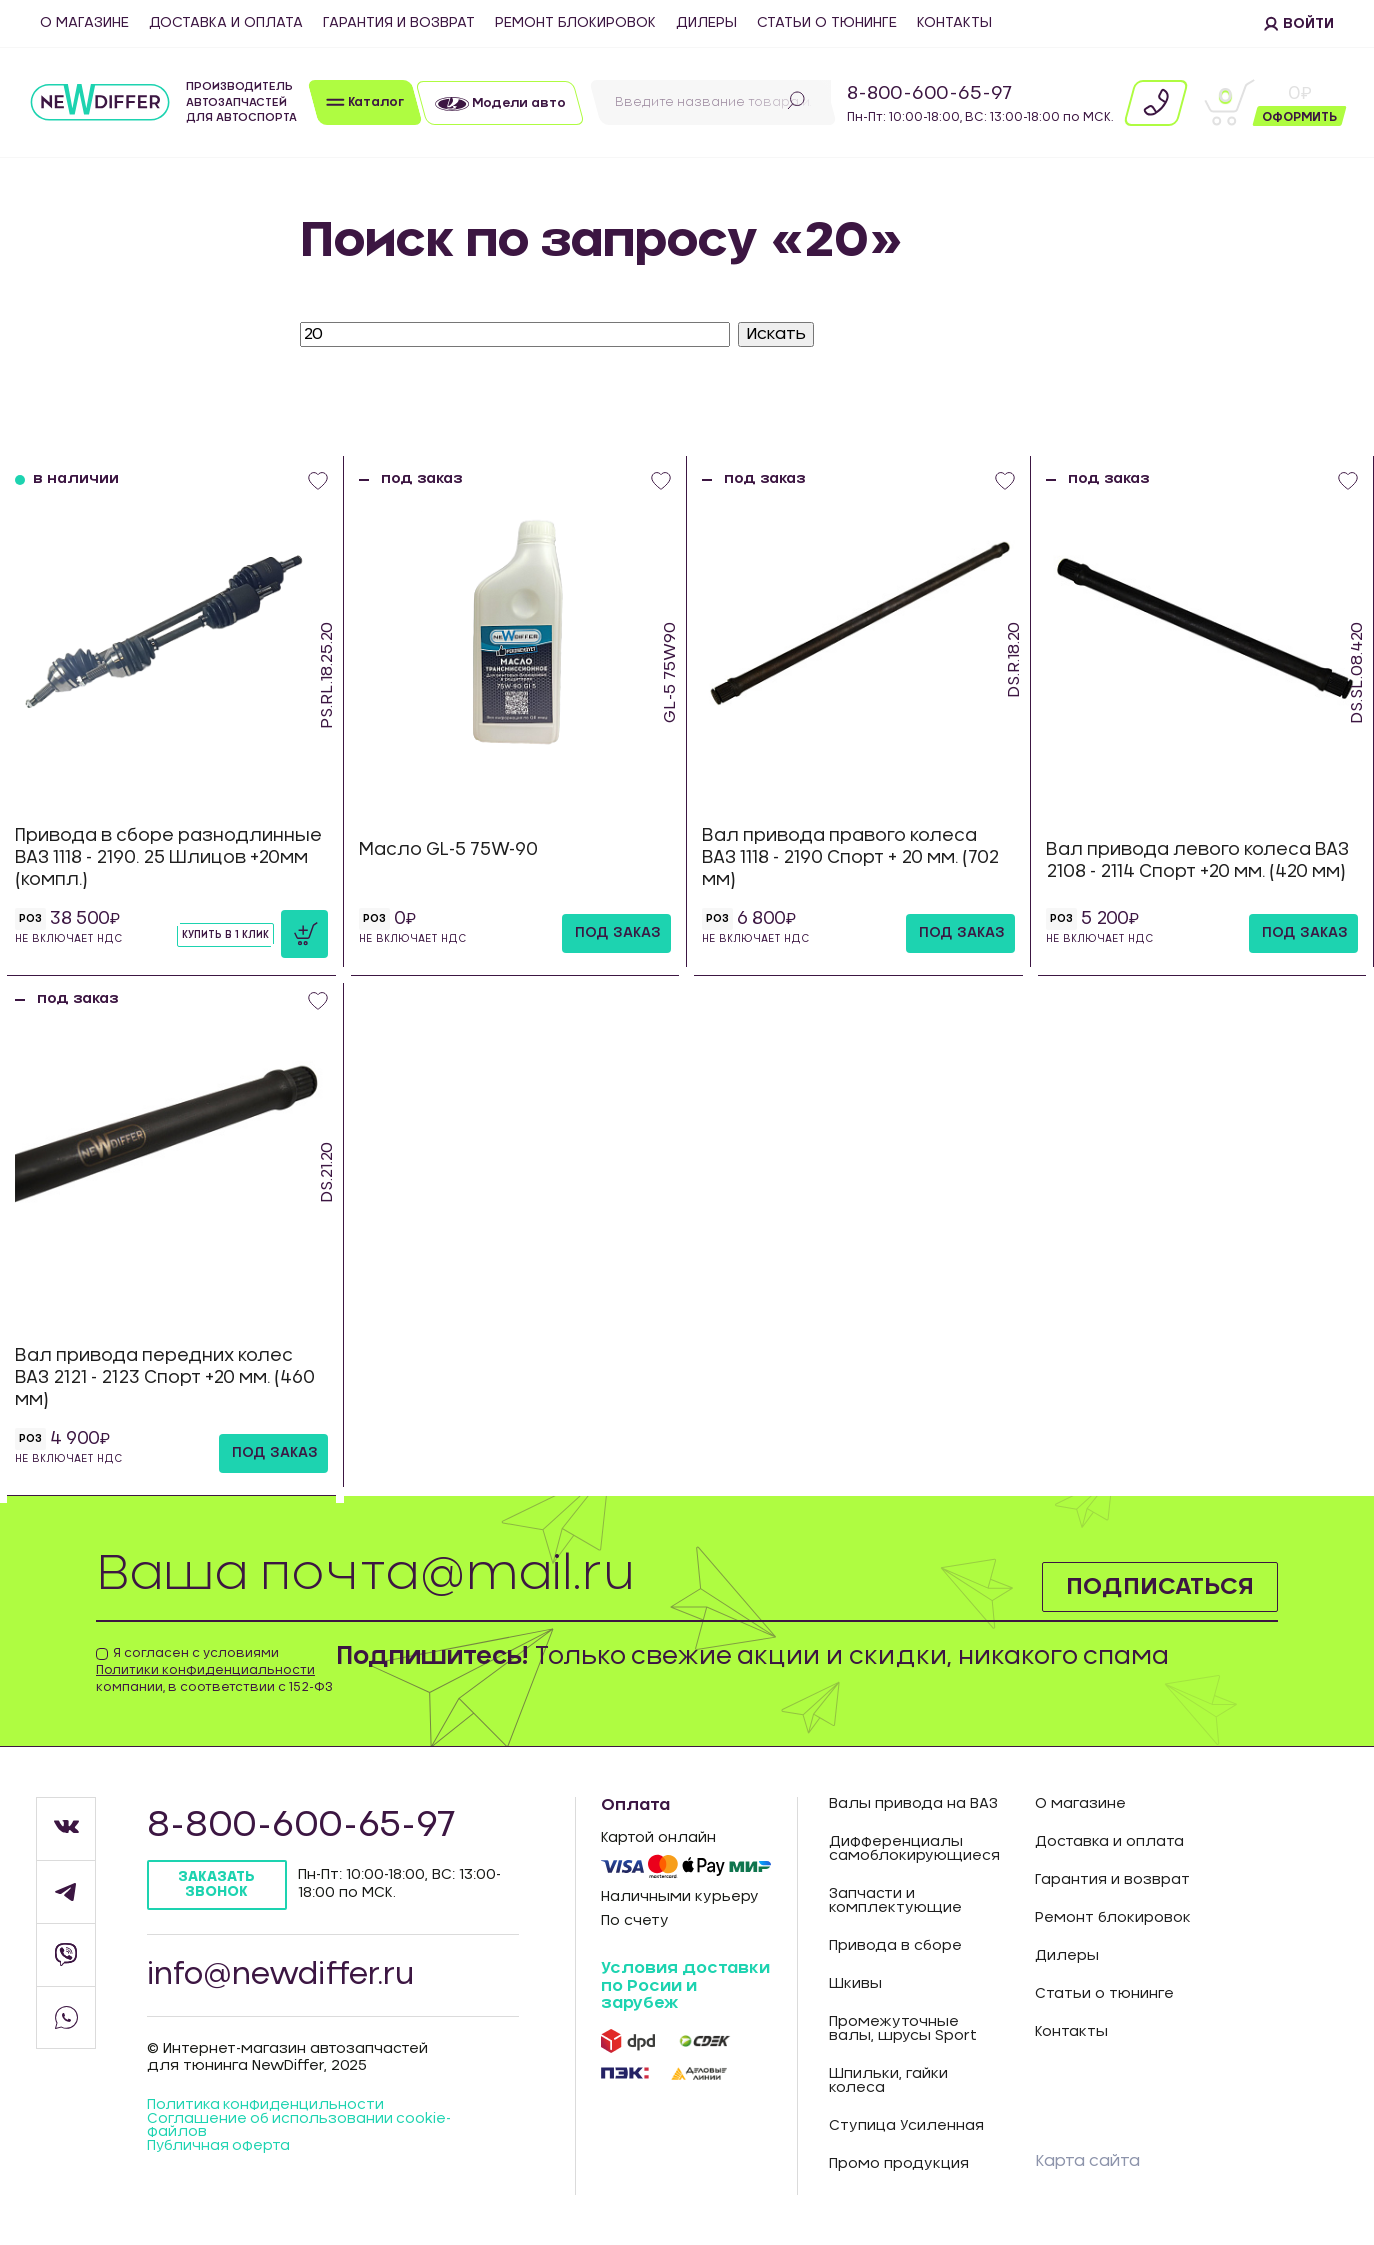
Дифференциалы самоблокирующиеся (914, 1849)
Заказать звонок (217, 1884)
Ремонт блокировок (575, 23)
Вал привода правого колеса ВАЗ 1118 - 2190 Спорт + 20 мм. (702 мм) (850, 857)
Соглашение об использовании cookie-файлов (300, 2129)
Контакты (954, 23)
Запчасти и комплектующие (895, 1901)
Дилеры (706, 23)
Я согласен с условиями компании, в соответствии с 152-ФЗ (214, 1670)
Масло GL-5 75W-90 (448, 849)
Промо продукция (899, 2164)
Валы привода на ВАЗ (913, 1804)
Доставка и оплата (226, 23)
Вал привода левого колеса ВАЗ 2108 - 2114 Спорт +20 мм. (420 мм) (1197, 860)
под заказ (618, 933)
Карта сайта (1087, 2161)
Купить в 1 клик (225, 935)
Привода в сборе (895, 1946)
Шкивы (855, 1984)
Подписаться (1158, 1586)
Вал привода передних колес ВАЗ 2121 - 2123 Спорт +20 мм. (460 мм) (165, 1377)
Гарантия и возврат (399, 23)
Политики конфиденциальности (205, 1670)
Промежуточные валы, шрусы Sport (903, 2029)
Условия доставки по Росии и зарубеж (685, 1985)
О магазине (84, 23)
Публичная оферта (219, 2150)
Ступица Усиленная (906, 2126)
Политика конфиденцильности (266, 2108)
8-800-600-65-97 (929, 94)
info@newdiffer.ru (283, 1976)
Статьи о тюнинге (827, 23)
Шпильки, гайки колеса (888, 2081)
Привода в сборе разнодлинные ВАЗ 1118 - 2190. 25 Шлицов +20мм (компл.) (168, 857)
